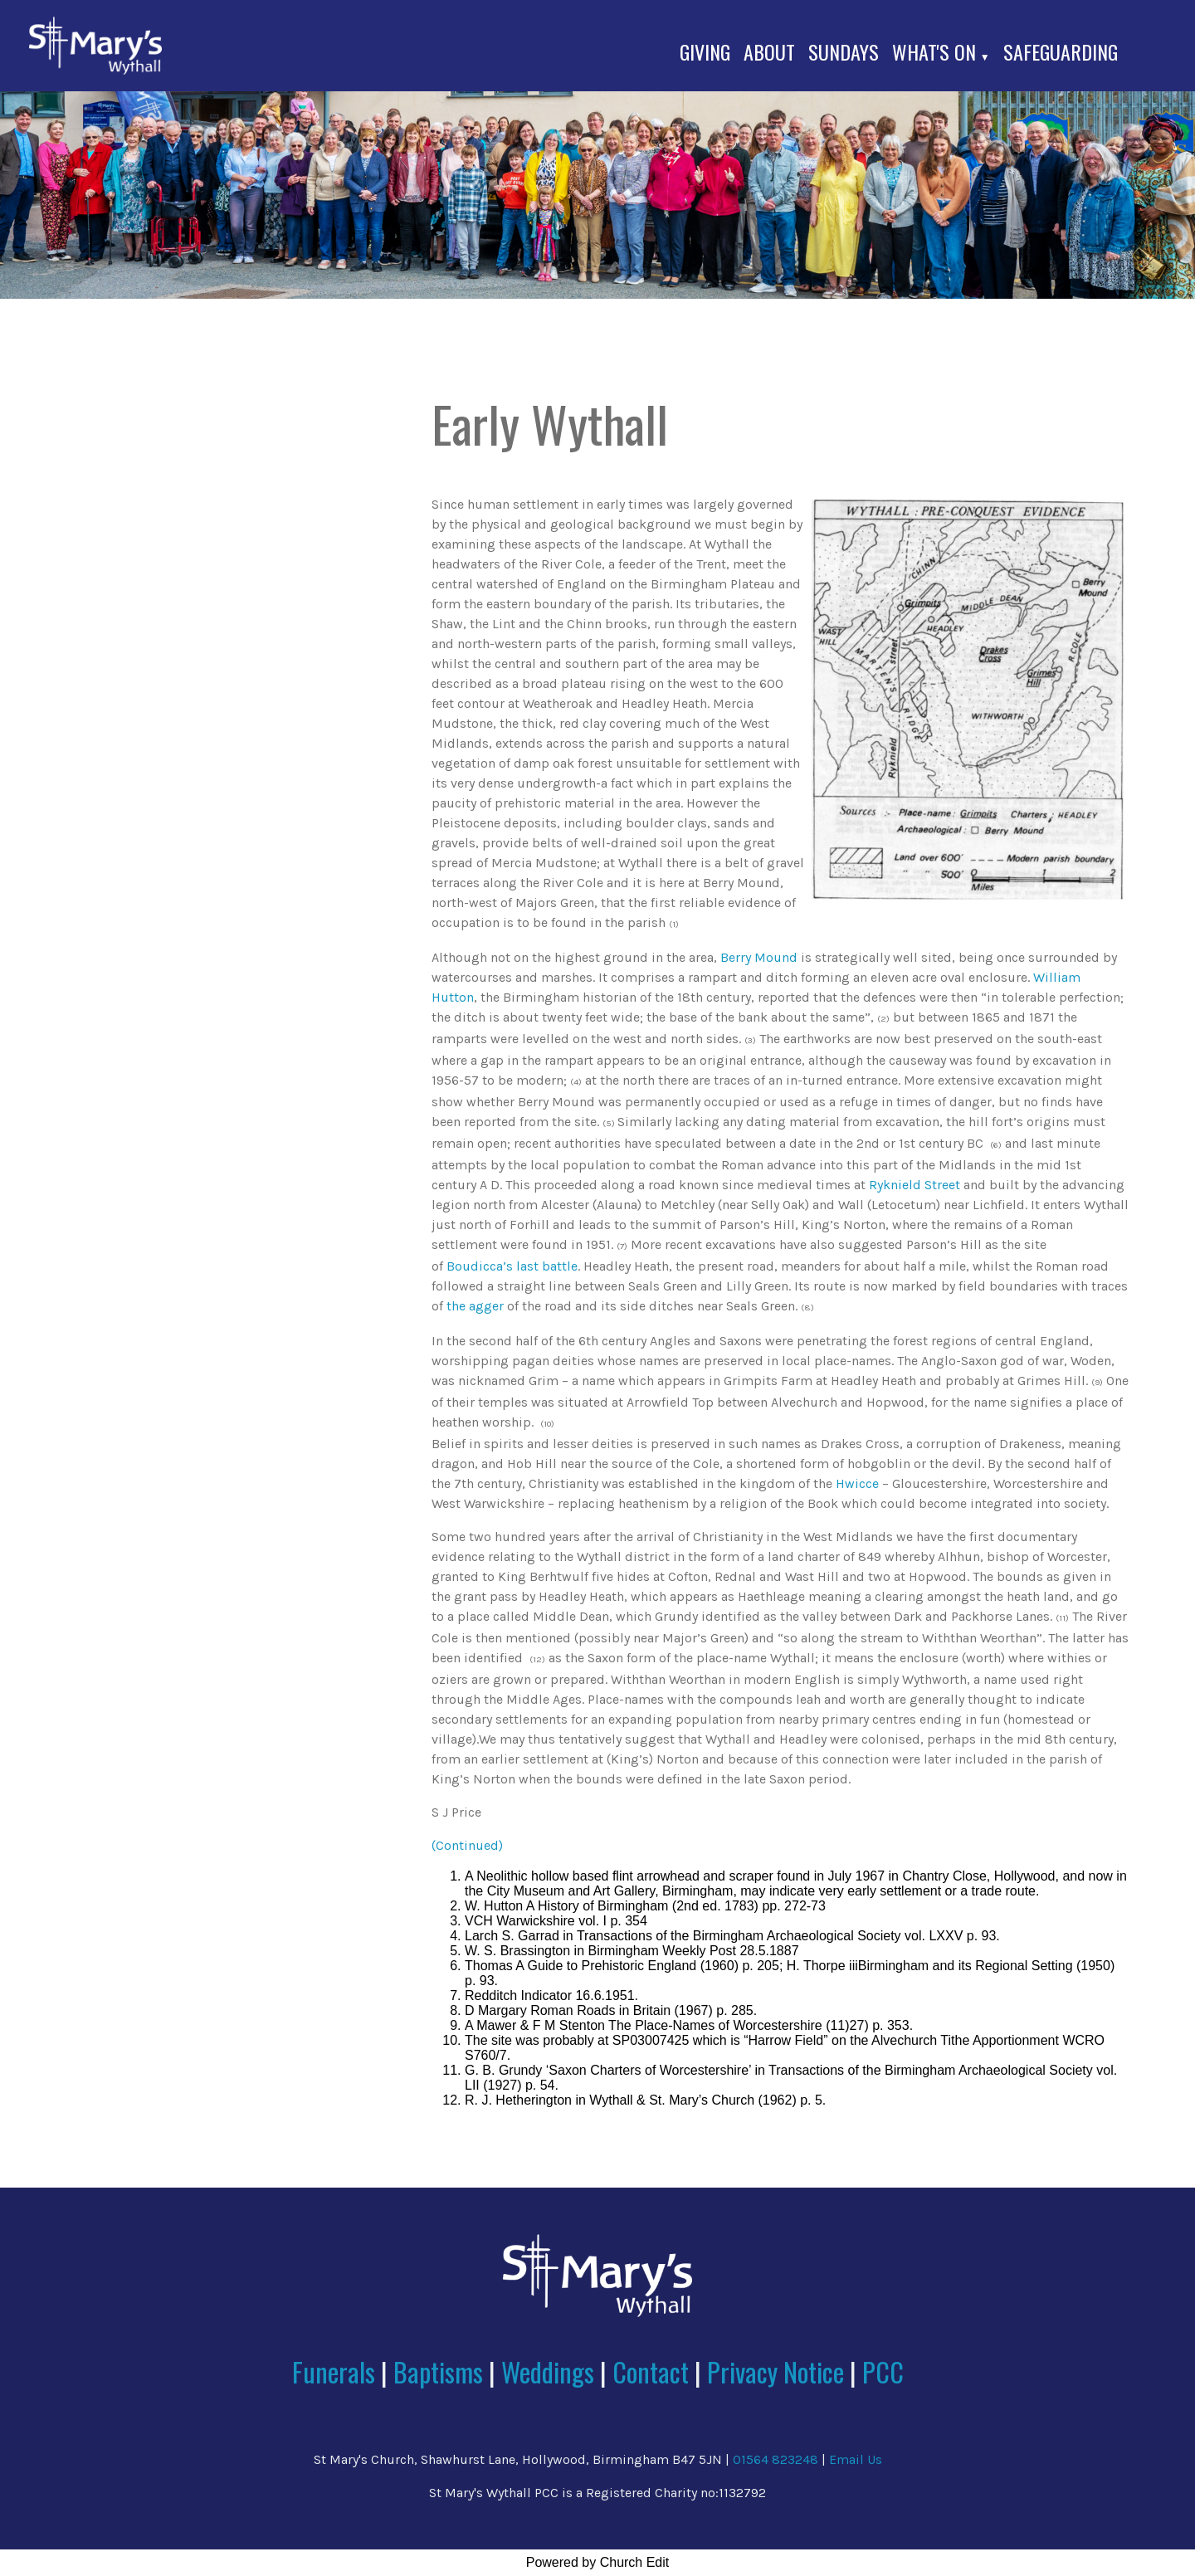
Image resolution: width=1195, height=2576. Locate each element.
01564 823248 (775, 2459)
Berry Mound (758, 957)
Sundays (843, 51)
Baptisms (438, 2371)
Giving (705, 51)
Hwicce (857, 1483)
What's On (934, 51)
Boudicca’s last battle (512, 1266)
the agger (475, 1306)
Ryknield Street (914, 1185)
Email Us (855, 2459)
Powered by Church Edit (598, 2562)
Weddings (547, 2371)
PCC (883, 2371)
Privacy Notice (775, 2371)
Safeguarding (1060, 51)
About (769, 51)
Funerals (333, 2371)
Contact (653, 2371)
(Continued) (467, 1845)
